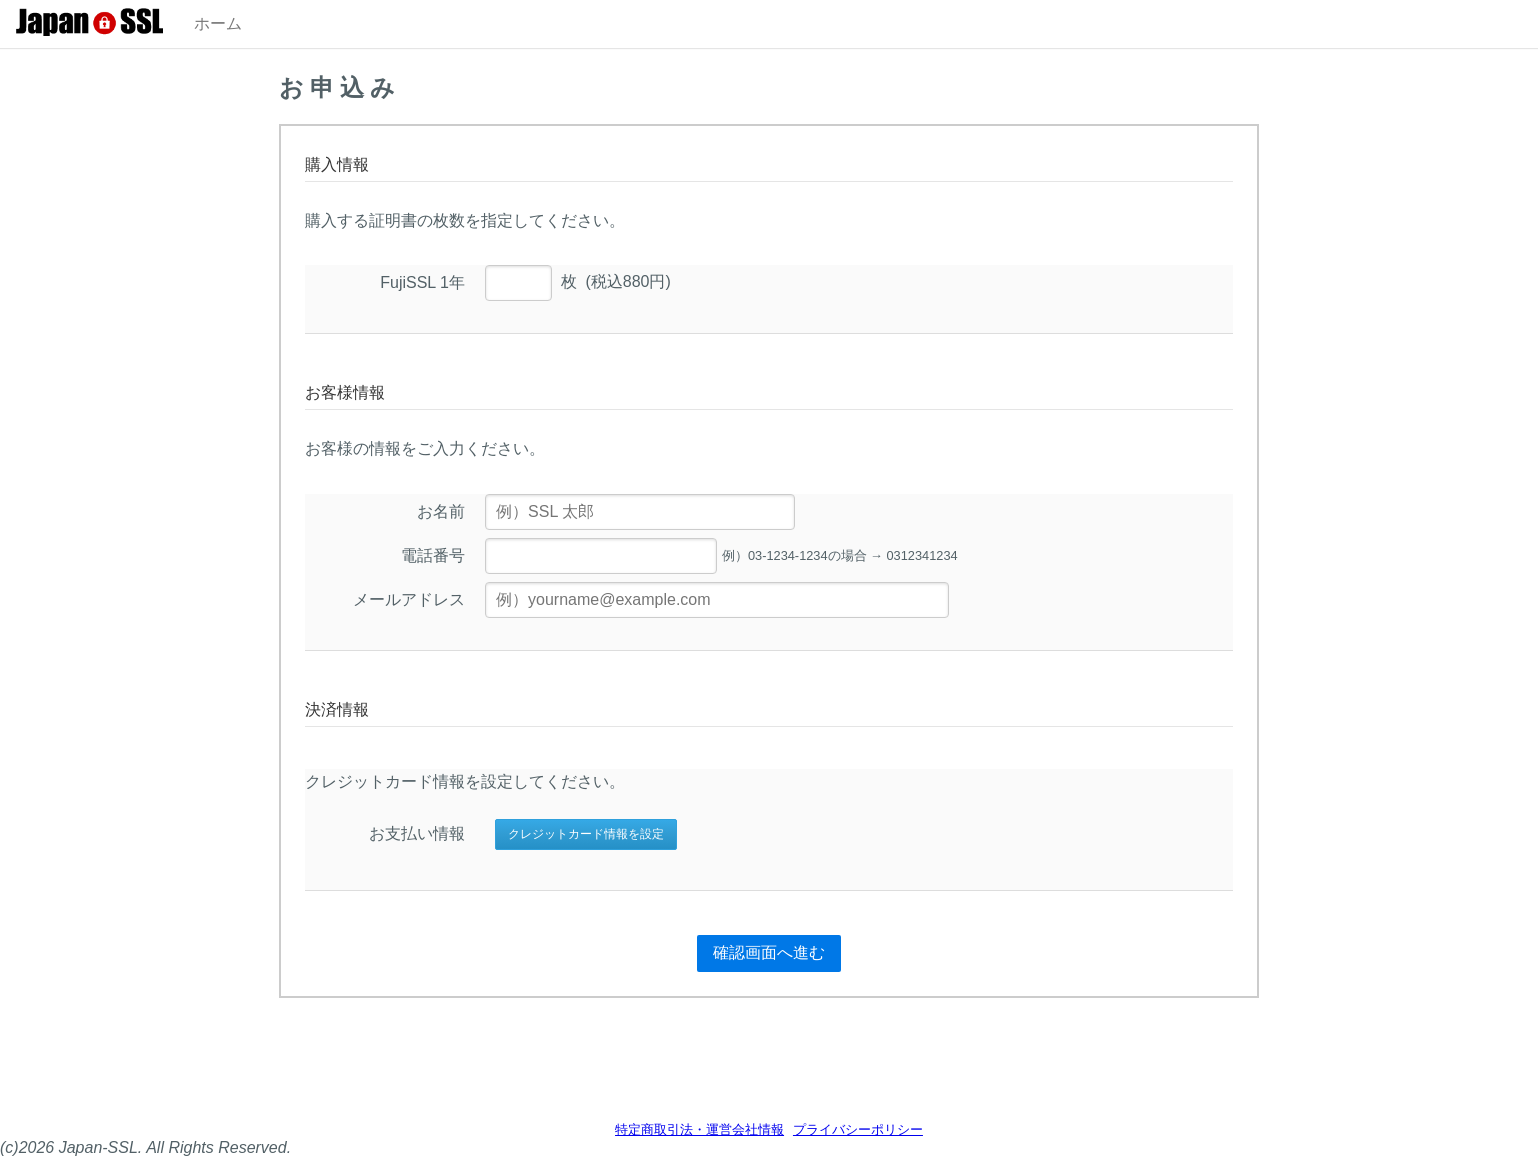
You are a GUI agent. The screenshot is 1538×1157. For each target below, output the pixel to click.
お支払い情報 (417, 833)
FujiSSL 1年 (422, 282)
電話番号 (433, 555)
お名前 (441, 511)
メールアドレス (409, 599)
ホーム (218, 23)
